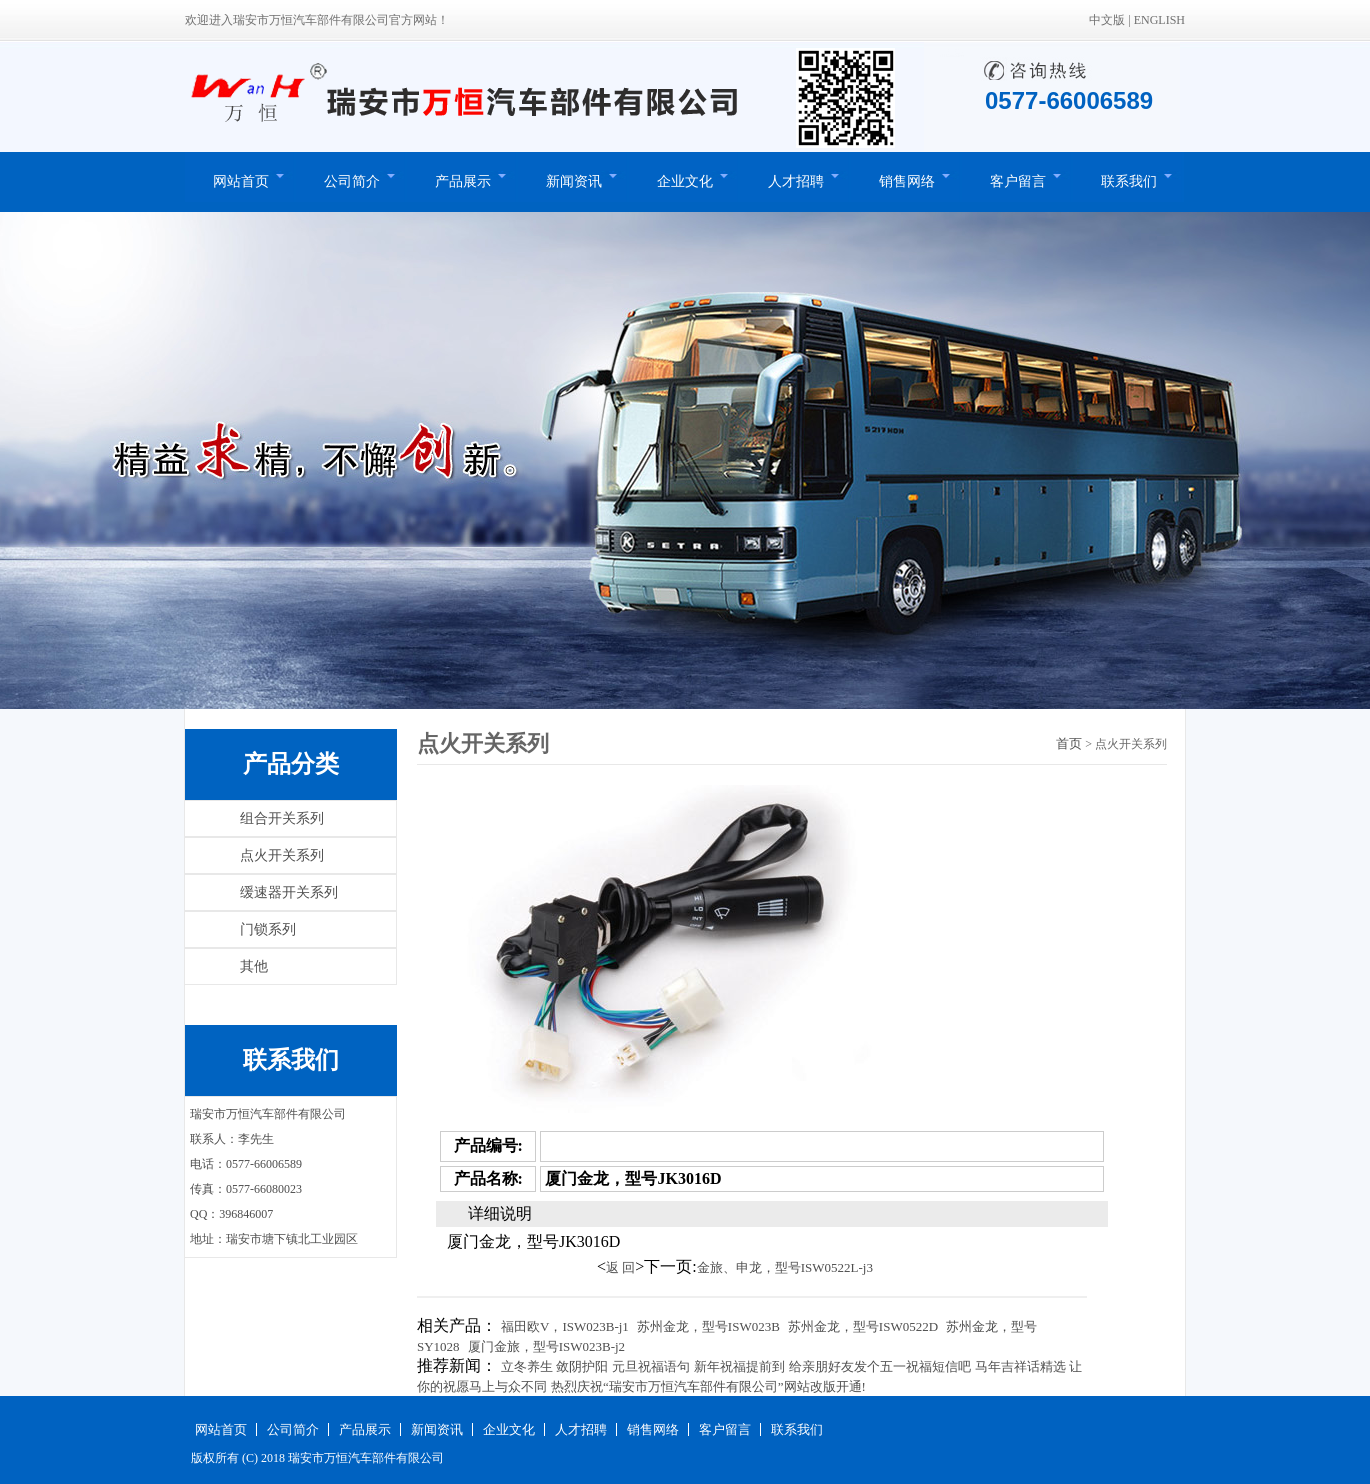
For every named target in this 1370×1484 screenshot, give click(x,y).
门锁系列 (268, 929)
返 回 (620, 1267)
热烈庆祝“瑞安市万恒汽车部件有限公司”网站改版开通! (708, 1386)
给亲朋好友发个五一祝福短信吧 (880, 1366)
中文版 (1107, 20)
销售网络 (907, 181)
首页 (1069, 743)
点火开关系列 (282, 855)
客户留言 (1018, 181)
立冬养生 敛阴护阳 (554, 1366)
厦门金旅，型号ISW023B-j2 (546, 1346)
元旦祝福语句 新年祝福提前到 (698, 1366)
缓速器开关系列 (289, 892)
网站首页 (241, 181)
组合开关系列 (282, 818)
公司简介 (352, 181)
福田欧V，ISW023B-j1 (565, 1326)
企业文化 (685, 181)
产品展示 (463, 181)
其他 (254, 966)
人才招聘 (796, 181)
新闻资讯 (574, 181)
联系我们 (1129, 181)
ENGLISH (1159, 20)
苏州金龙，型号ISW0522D (863, 1326)
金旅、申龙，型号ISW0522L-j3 (785, 1267)
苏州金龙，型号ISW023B (708, 1326)
